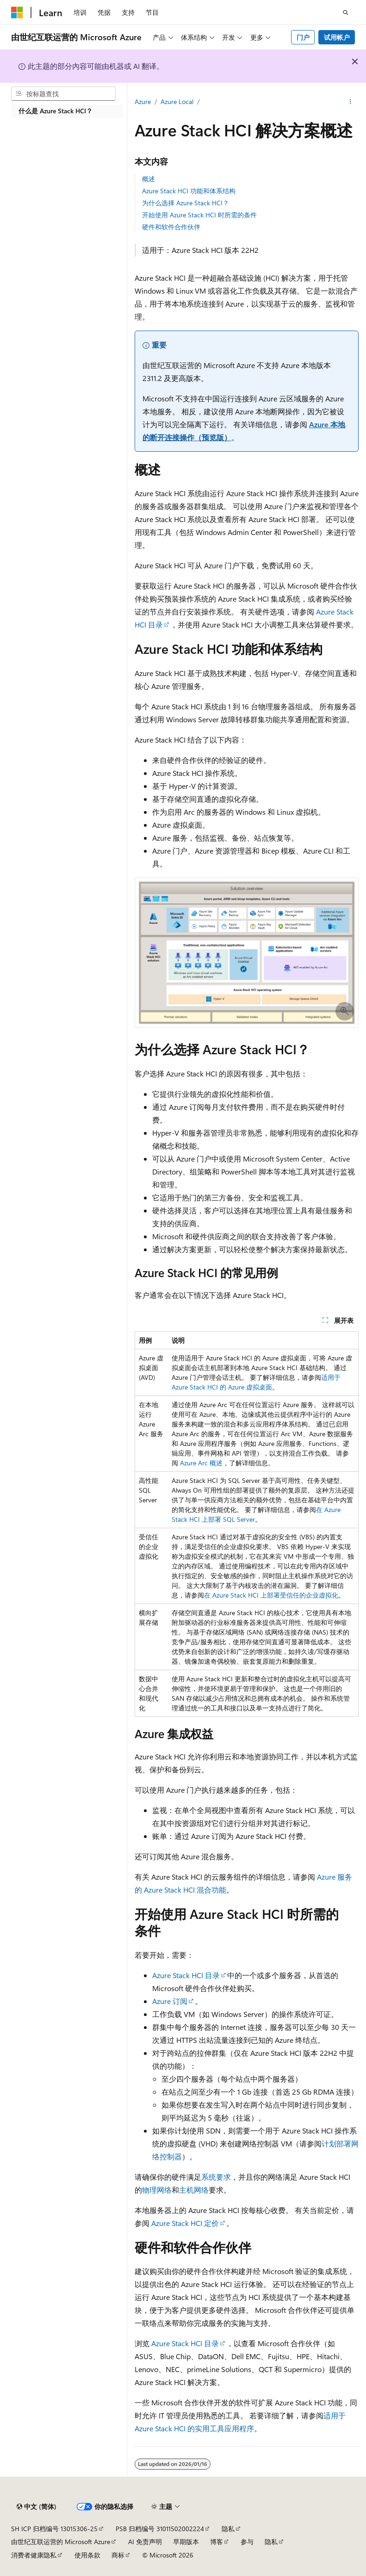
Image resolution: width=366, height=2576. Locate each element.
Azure (143, 101)
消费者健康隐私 (33, 2555)
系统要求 (216, 2177)
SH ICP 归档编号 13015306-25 (54, 2528)
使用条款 (87, 2555)
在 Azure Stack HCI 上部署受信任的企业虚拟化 (271, 1595)
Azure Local (177, 101)
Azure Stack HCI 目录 (186, 1975)
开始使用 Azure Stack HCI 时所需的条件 (199, 214)
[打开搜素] (345, 12)
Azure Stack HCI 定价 (185, 2223)
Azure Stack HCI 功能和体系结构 (189, 190)
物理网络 (157, 2190)
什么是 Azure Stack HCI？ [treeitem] (56, 110)
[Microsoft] (17, 12)
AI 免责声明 (145, 2541)
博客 (216, 2541)
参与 (247, 2541)
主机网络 (194, 2190)
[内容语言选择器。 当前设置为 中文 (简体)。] (36, 2506)
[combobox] (63, 93)
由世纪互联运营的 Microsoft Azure (60, 2541)
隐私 (228, 2528)
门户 (303, 37)
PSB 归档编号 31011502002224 (160, 2528)
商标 (118, 2555)
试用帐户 (337, 37)
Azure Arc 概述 (201, 1462)
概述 (148, 178)
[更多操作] (350, 102)
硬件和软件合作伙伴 (171, 226)
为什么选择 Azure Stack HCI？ (185, 202)
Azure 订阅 (169, 2001)
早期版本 (186, 2541)
